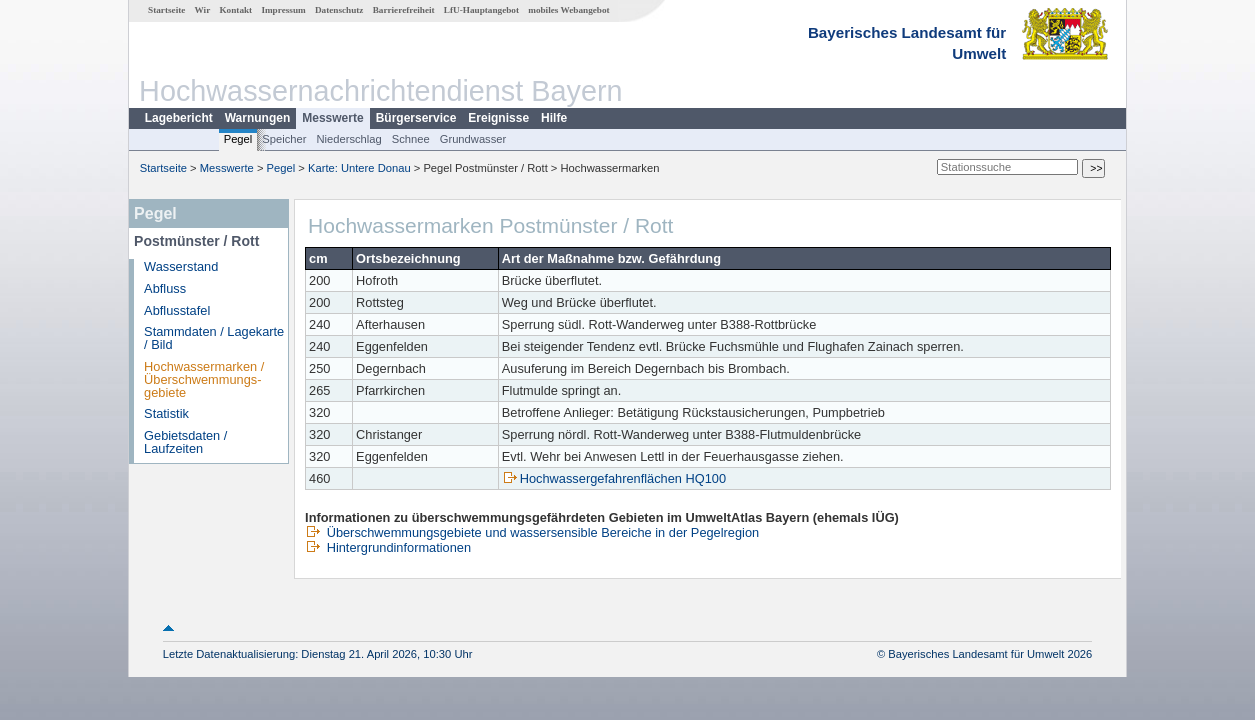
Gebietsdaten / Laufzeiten (185, 442)
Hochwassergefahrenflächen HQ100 (614, 478)
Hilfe (554, 118)
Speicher (284, 139)
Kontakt (235, 10)
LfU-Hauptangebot (481, 10)
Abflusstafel (177, 310)
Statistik (166, 413)
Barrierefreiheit (404, 10)
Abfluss (165, 288)
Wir (203, 10)
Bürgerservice (416, 118)
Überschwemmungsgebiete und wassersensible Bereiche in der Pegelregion (532, 532)
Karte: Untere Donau (359, 168)
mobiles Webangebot (568, 10)
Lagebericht (179, 118)
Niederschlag (348, 139)
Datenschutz (339, 10)
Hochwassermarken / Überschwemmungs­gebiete (204, 379)
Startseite (166, 10)
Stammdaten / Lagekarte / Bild (214, 338)
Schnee (411, 139)
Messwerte (332, 118)
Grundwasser (473, 139)
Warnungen (258, 118)
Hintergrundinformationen (388, 547)
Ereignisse (498, 118)
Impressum (283, 10)
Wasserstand (181, 266)
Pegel (238, 139)
